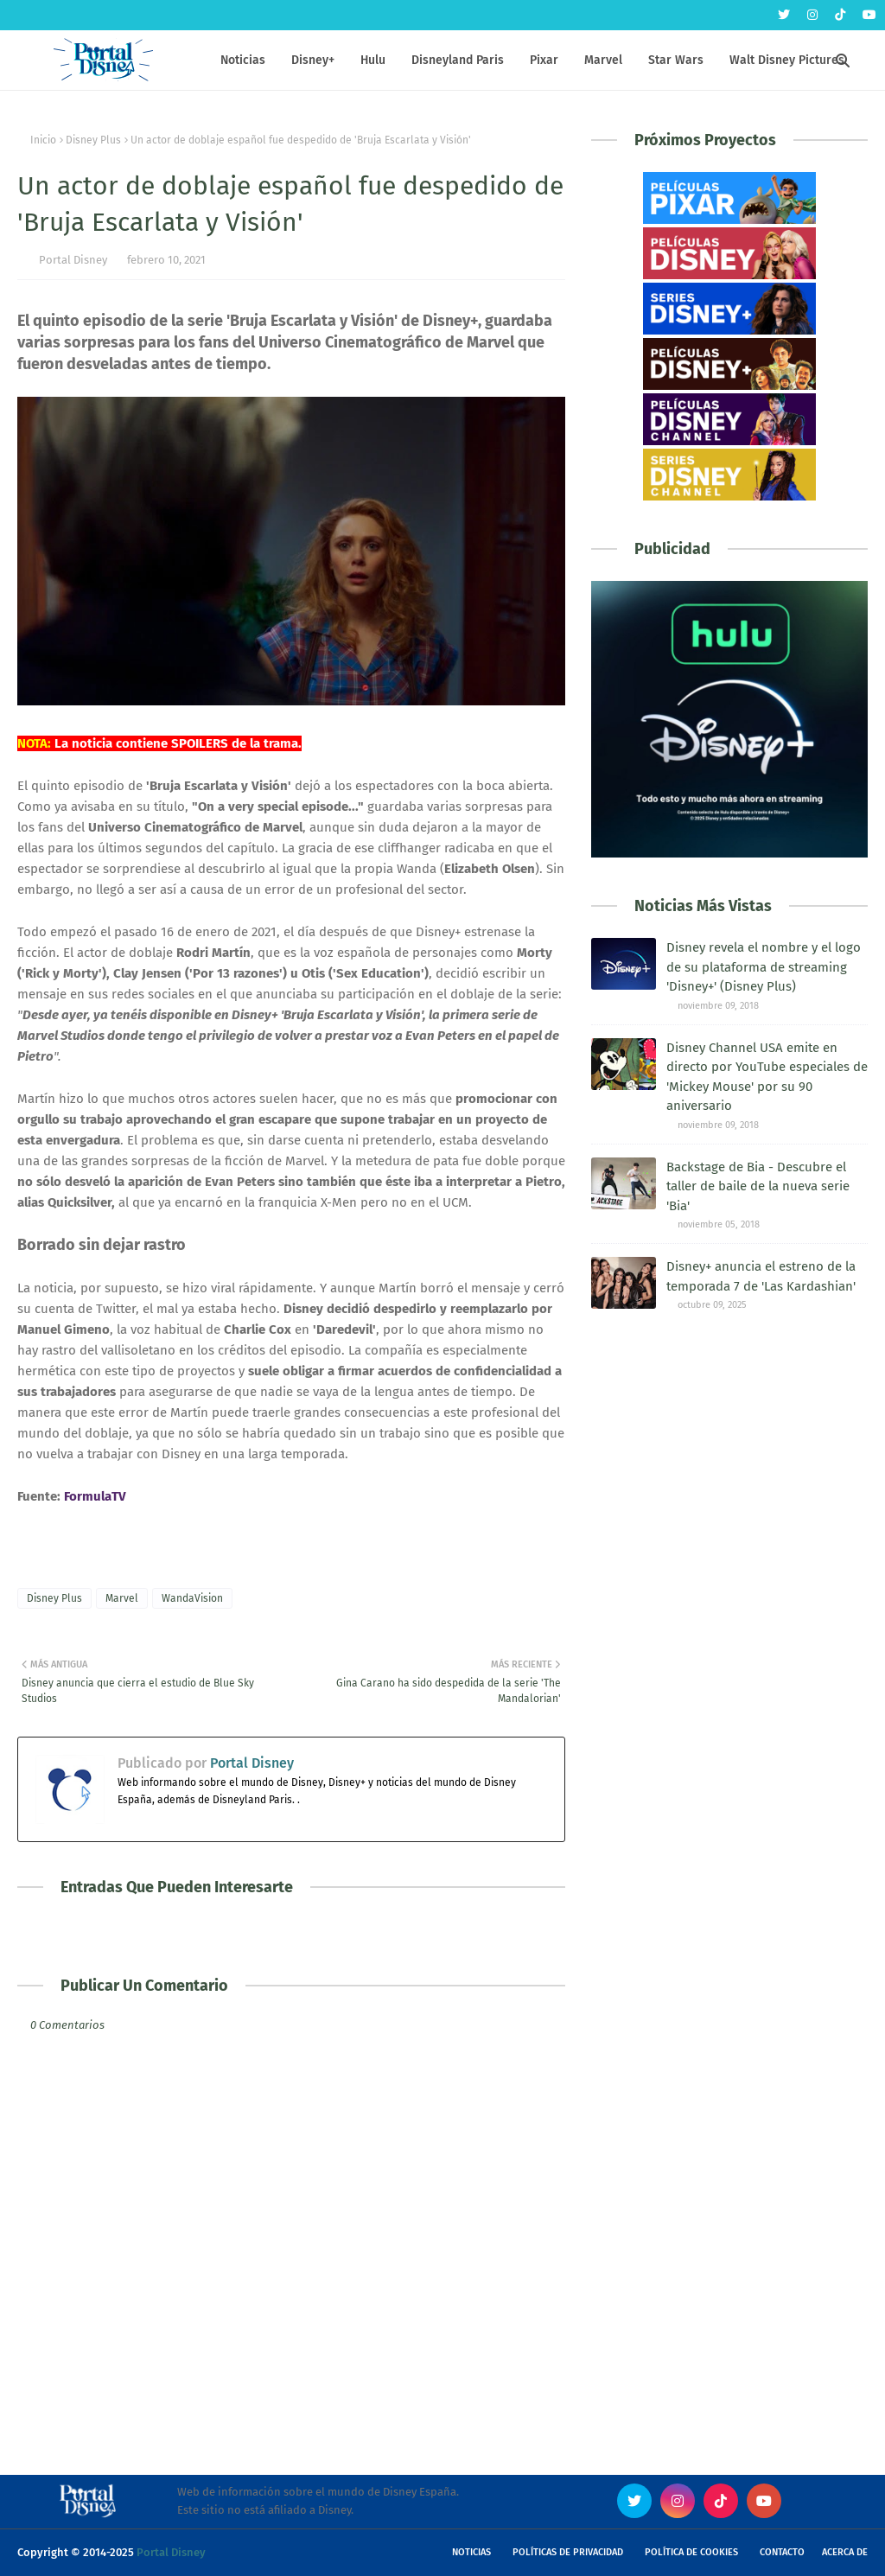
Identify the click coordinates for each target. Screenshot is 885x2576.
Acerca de (845, 2552)
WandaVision (192, 1598)
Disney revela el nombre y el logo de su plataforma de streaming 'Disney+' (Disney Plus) (763, 967)
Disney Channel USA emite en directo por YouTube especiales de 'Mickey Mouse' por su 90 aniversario (767, 1077)
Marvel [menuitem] (603, 60)
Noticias (471, 2552)
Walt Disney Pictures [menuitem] (786, 60)
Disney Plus (93, 140)
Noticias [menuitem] (242, 60)
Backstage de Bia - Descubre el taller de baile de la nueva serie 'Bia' (758, 1186)
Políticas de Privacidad (568, 2552)
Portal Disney (73, 259)
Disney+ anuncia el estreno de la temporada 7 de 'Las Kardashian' (761, 1276)
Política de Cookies (691, 2552)
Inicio (43, 140)
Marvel (121, 1598)
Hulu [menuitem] (372, 60)
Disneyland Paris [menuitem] (457, 60)
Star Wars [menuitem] (676, 60)
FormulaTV (95, 1496)
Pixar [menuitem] (544, 60)
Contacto (782, 2552)
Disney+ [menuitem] (312, 60)
